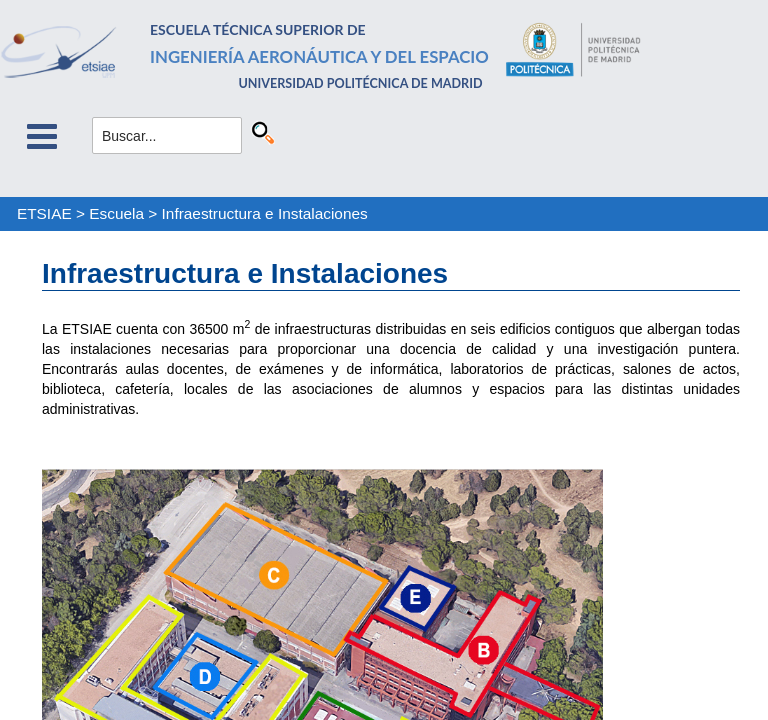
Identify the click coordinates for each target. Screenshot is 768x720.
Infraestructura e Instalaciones (265, 213)
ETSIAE (44, 213)
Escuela (116, 213)
